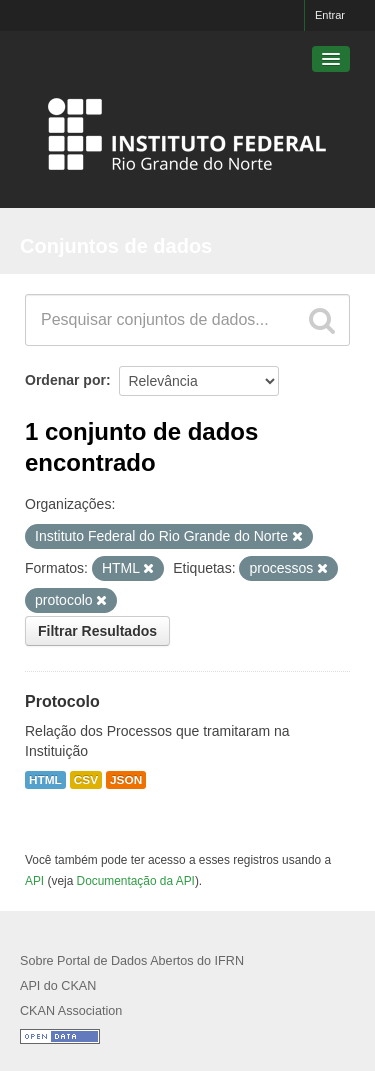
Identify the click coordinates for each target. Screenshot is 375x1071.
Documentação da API (136, 881)
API (34, 881)
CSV (86, 780)
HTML (45, 780)
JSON (126, 780)
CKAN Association (71, 1011)
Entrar (330, 15)
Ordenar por (65, 380)
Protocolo (62, 701)
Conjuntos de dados (116, 246)
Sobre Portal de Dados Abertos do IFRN (132, 961)
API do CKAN (58, 986)
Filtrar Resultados (97, 631)
